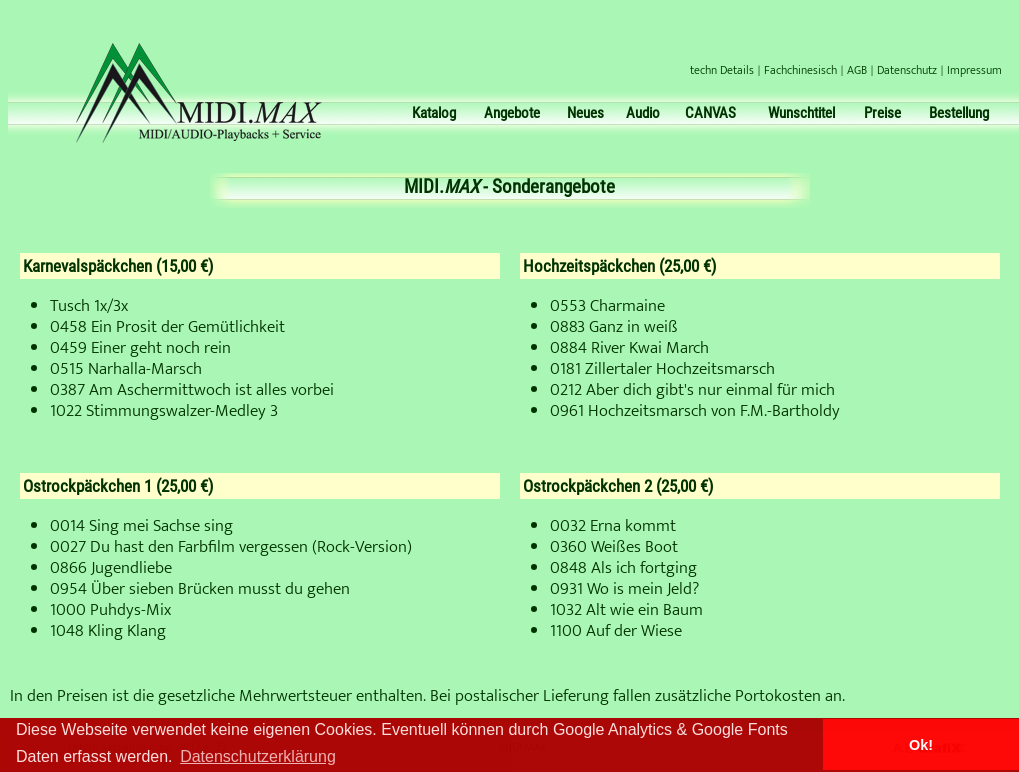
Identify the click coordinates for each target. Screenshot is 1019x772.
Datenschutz (907, 70)
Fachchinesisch (800, 70)
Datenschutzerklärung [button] (258, 756)
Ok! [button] (921, 745)
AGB (857, 70)
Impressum (974, 70)
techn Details (722, 70)
